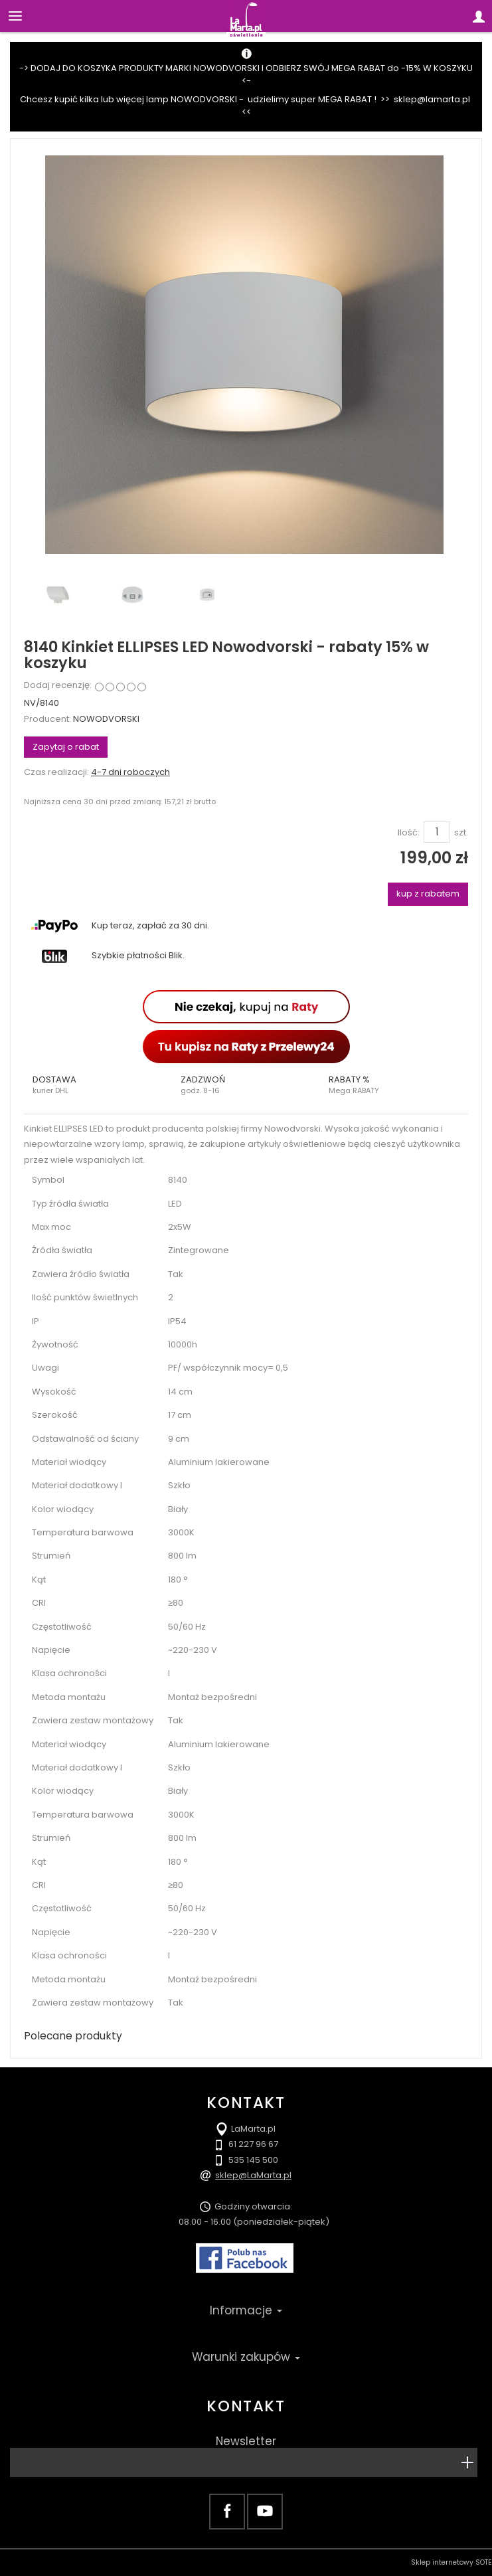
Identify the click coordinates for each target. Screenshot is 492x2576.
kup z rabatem (427, 893)
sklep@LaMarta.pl (253, 2175)
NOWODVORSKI (106, 719)
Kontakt (245, 2406)
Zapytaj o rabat (66, 746)
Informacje (246, 2310)
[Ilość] (437, 832)
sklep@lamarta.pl (432, 99)
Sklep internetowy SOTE (451, 2562)
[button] (98, 1085)
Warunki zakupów (246, 2357)
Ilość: (409, 833)
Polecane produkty (73, 2036)
